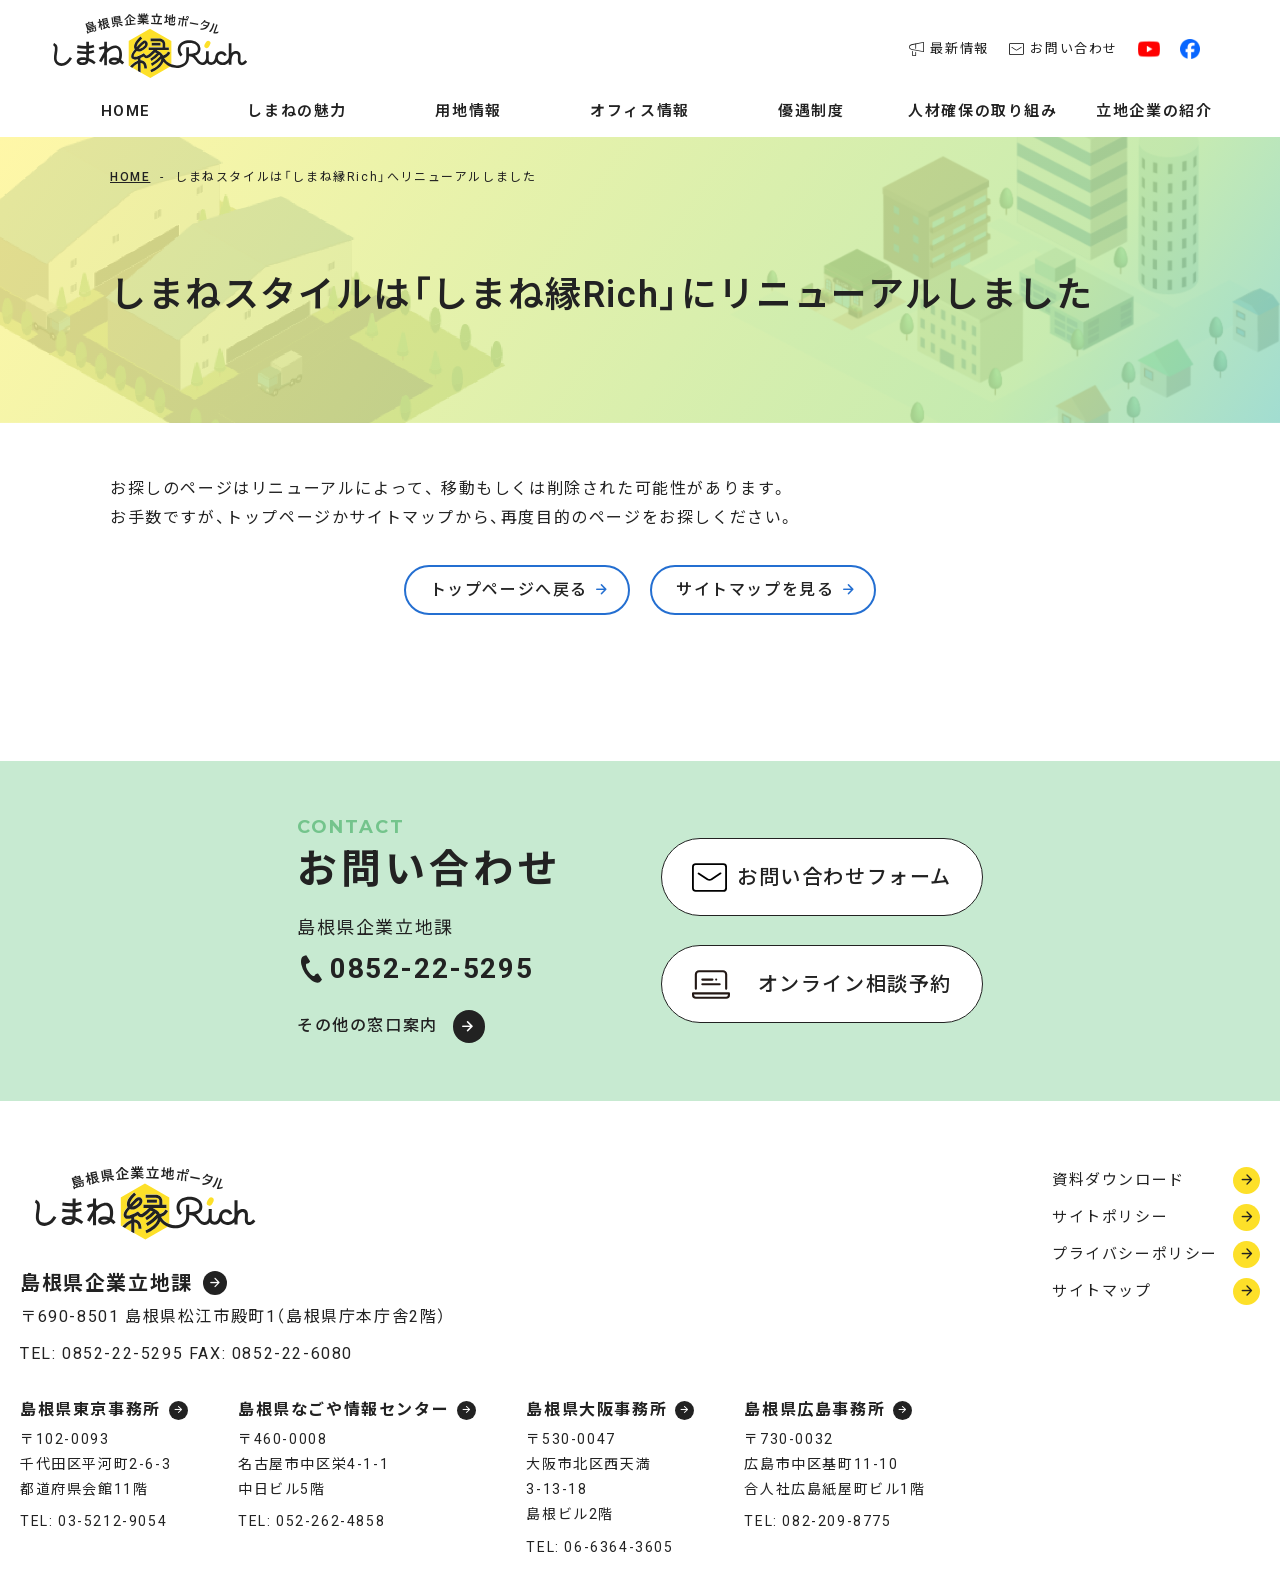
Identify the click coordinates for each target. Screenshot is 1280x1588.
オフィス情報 (640, 111)
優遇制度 (811, 111)
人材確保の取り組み (982, 111)
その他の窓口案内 (367, 1025)
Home (126, 111)
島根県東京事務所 (90, 1410)
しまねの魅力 (297, 111)
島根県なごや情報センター (343, 1410)
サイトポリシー (1110, 1217)
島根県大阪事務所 (596, 1410)
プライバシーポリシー (1135, 1254)
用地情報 (468, 111)
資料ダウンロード (1118, 1180)
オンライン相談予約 (855, 984)
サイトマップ (1102, 1291)
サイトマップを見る (755, 589)
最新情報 (949, 48)
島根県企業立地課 (106, 1283)
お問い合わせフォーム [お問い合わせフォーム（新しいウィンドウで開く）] (844, 877)
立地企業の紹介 (1154, 111)
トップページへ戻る (509, 589)
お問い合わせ (1063, 48)
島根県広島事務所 (814, 1410)
